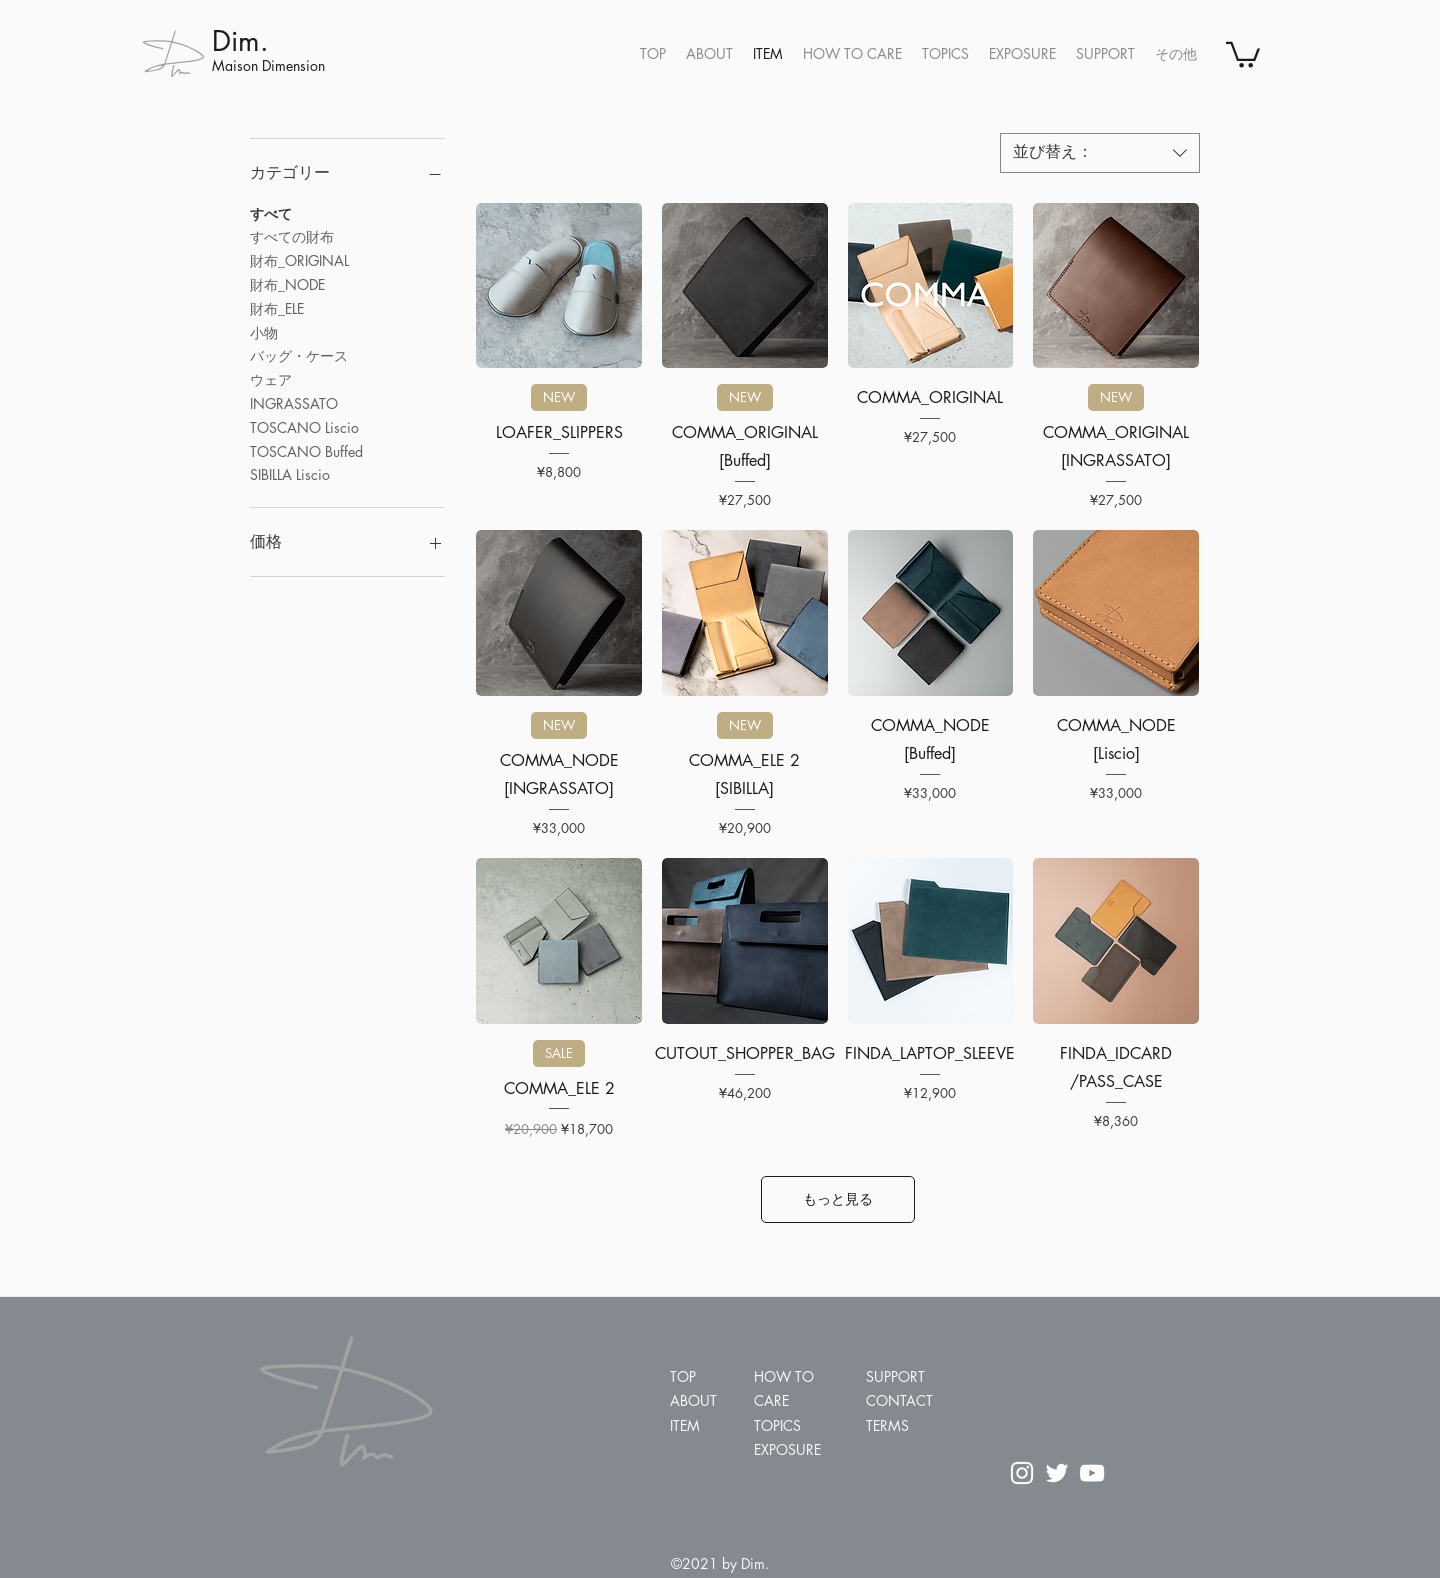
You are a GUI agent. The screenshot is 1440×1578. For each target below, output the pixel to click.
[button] (1243, 53)
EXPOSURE (787, 1449)
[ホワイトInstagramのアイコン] (1022, 1473)
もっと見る (838, 1198)
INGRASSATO (294, 402)
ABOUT (693, 1400)
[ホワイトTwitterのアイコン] (1057, 1473)
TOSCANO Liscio (304, 426)
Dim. (240, 41)
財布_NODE (287, 283)
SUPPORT (895, 1376)
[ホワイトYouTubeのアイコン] (1092, 1473)
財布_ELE (277, 307)
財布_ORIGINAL (299, 259)
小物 (264, 331)
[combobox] (1100, 153)
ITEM (685, 1425)
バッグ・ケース (299, 354)
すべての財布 (292, 235)
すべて (271, 212)
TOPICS (777, 1425)
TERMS (887, 1425)
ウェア (271, 378)
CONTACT (899, 1400)
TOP (683, 1376)
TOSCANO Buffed (306, 450)
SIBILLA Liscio (290, 473)
